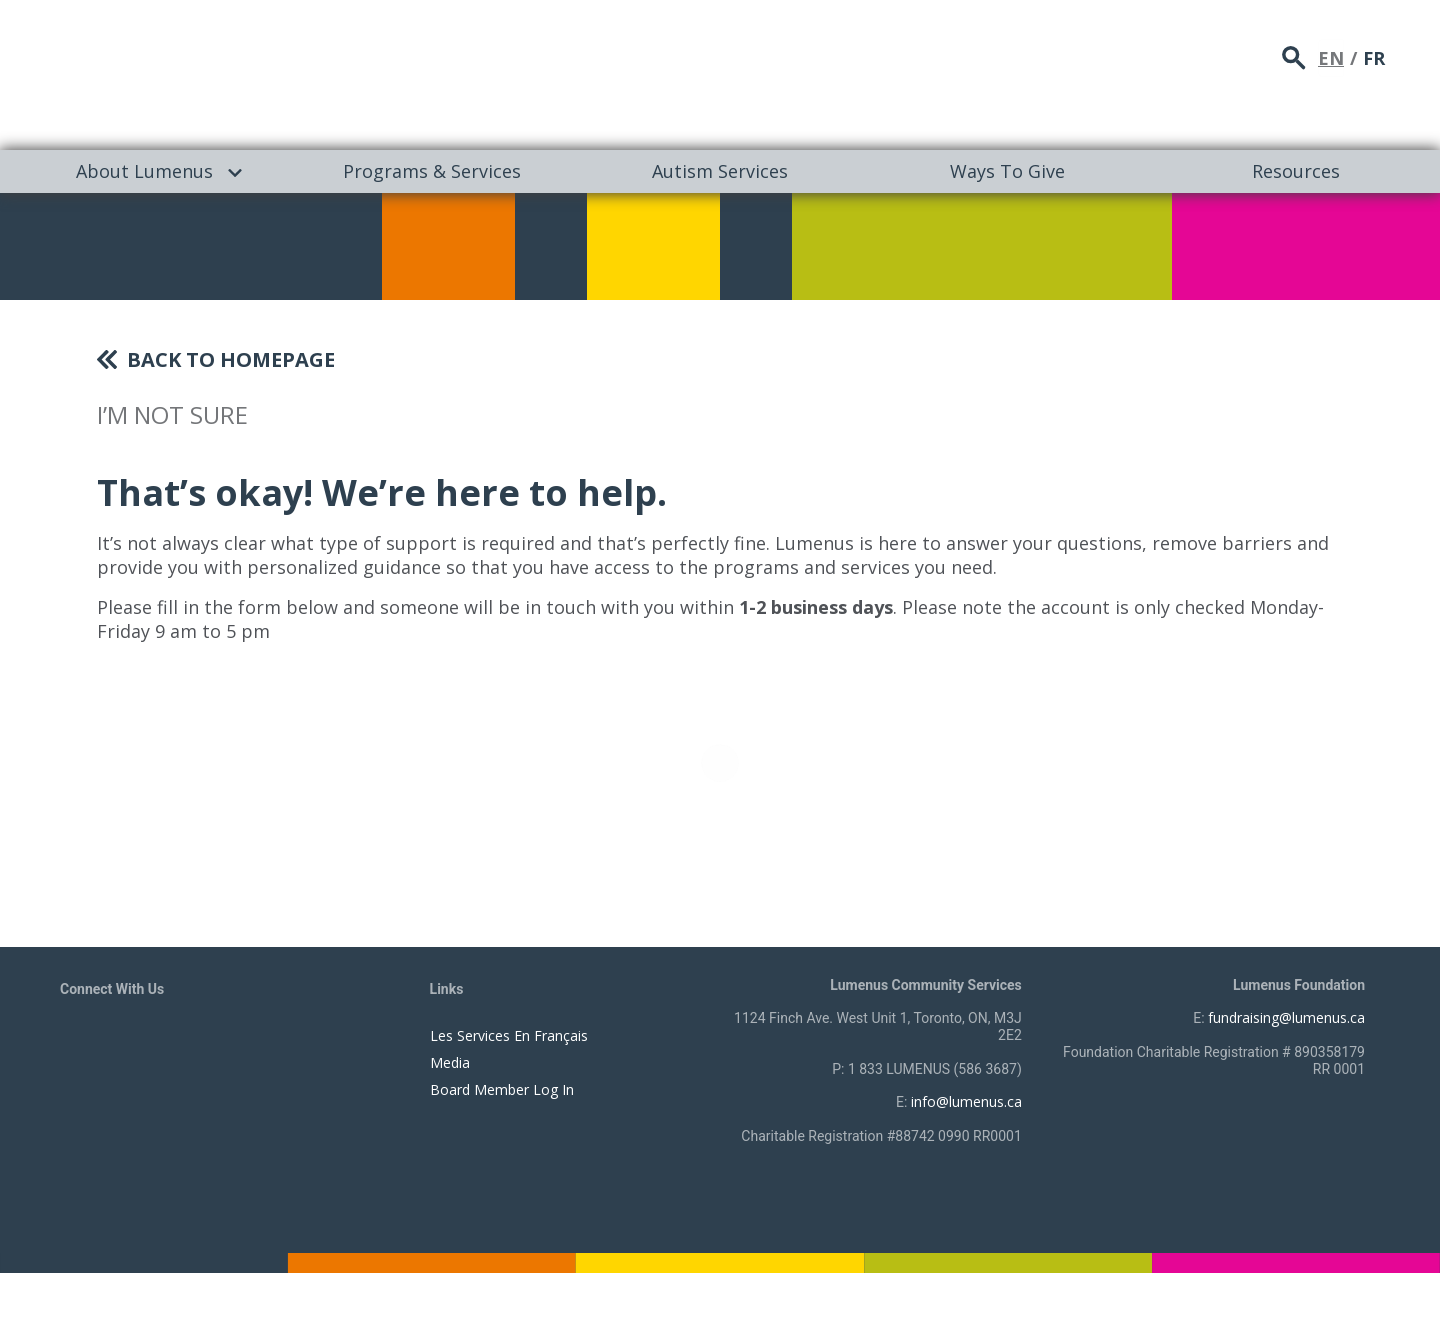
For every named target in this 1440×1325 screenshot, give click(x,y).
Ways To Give (1007, 171)
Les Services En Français (509, 1035)
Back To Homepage (231, 359)
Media (450, 1062)
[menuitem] (144, 171)
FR (1374, 55)
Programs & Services (432, 171)
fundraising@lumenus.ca (1286, 1017)
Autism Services (720, 171)
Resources (1296, 171)
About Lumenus (144, 171)
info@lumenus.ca (966, 1101)
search (1294, 55)
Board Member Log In (502, 1089)
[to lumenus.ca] (271, 72)
